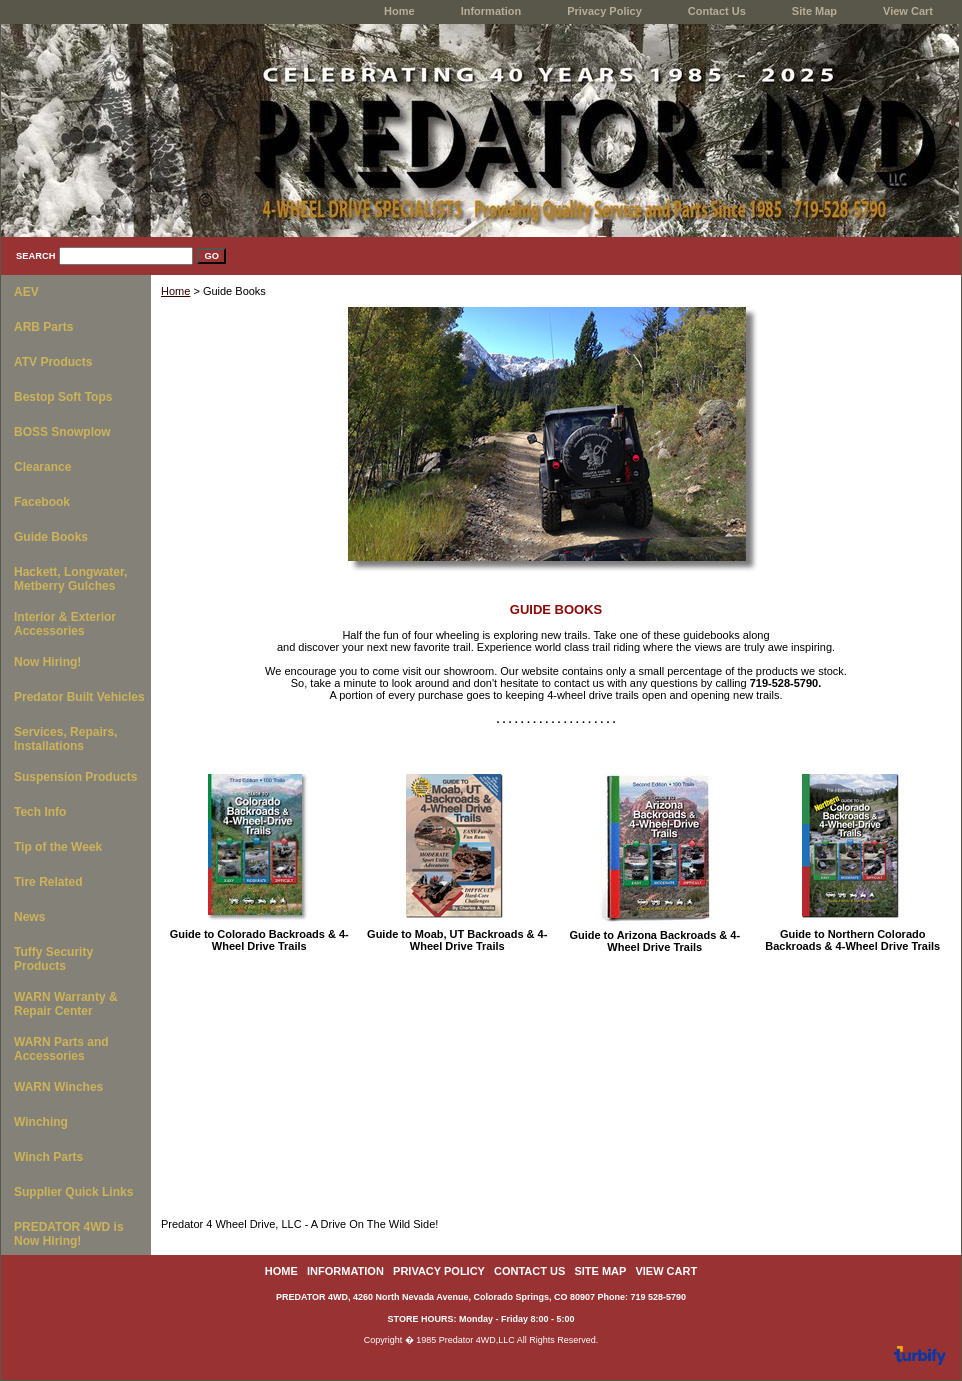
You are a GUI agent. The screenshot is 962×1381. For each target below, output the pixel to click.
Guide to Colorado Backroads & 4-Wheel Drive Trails (259, 940)
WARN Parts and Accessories (61, 1049)
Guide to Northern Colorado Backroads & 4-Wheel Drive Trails (852, 940)
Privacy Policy (604, 11)
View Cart (908, 11)
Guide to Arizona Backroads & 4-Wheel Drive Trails (654, 941)
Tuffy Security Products (53, 959)
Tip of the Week (58, 847)
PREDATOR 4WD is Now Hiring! (69, 1234)
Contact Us (717, 11)
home (399, 11)
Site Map (814, 11)
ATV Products (53, 362)
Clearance (42, 467)
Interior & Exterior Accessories (65, 624)
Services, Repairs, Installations (65, 739)
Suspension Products (75, 777)
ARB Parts (43, 327)
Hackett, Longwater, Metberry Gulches (70, 579)
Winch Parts (48, 1157)
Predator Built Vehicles (79, 697)
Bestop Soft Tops (63, 397)
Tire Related (48, 882)
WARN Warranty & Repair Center (66, 1004)
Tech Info (40, 812)
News (29, 917)
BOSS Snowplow (62, 432)
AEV (26, 292)
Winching (41, 1122)
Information (491, 11)
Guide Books (51, 537)
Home (175, 291)
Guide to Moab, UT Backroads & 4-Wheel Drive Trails (457, 940)
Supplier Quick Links (73, 1192)
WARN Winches (58, 1087)
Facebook (42, 502)
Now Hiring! (47, 662)
